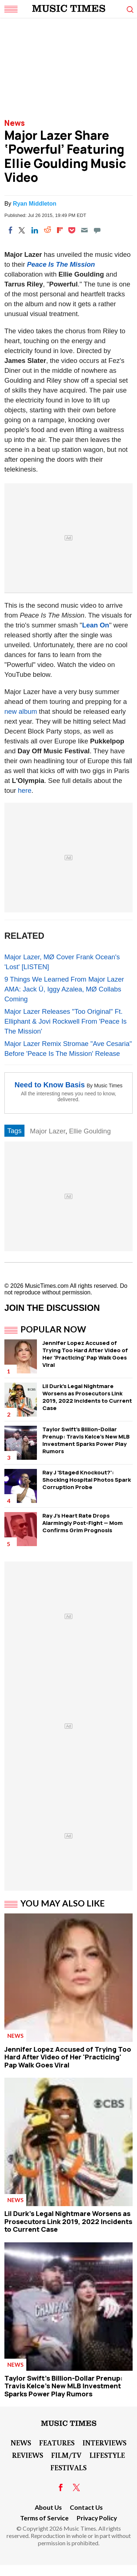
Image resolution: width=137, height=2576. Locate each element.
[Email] (84, 230)
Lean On (95, 625)
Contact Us (86, 2507)
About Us (48, 2507)
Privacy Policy (97, 2518)
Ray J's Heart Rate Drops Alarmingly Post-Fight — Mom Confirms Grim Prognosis (82, 1523)
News (14, 123)
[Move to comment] (97, 230)
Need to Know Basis (50, 1085)
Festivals (68, 2467)
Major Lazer (47, 1131)
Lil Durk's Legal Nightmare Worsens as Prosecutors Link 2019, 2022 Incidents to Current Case (87, 1397)
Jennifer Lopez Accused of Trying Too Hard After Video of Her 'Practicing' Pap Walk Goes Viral (85, 1354)
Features (57, 2442)
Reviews (27, 2455)
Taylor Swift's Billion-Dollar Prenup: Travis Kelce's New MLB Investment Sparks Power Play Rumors (86, 1440)
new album (20, 711)
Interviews (104, 2442)
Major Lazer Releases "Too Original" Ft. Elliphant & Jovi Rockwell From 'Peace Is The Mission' (65, 1021)
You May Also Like (62, 1903)
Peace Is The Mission (61, 264)
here (24, 790)
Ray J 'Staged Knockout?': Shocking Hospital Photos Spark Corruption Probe (86, 1480)
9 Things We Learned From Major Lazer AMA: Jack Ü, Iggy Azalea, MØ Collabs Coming (64, 989)
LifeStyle (107, 2455)
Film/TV (66, 2455)
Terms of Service (44, 2518)
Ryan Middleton (34, 203)
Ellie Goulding (90, 1131)
